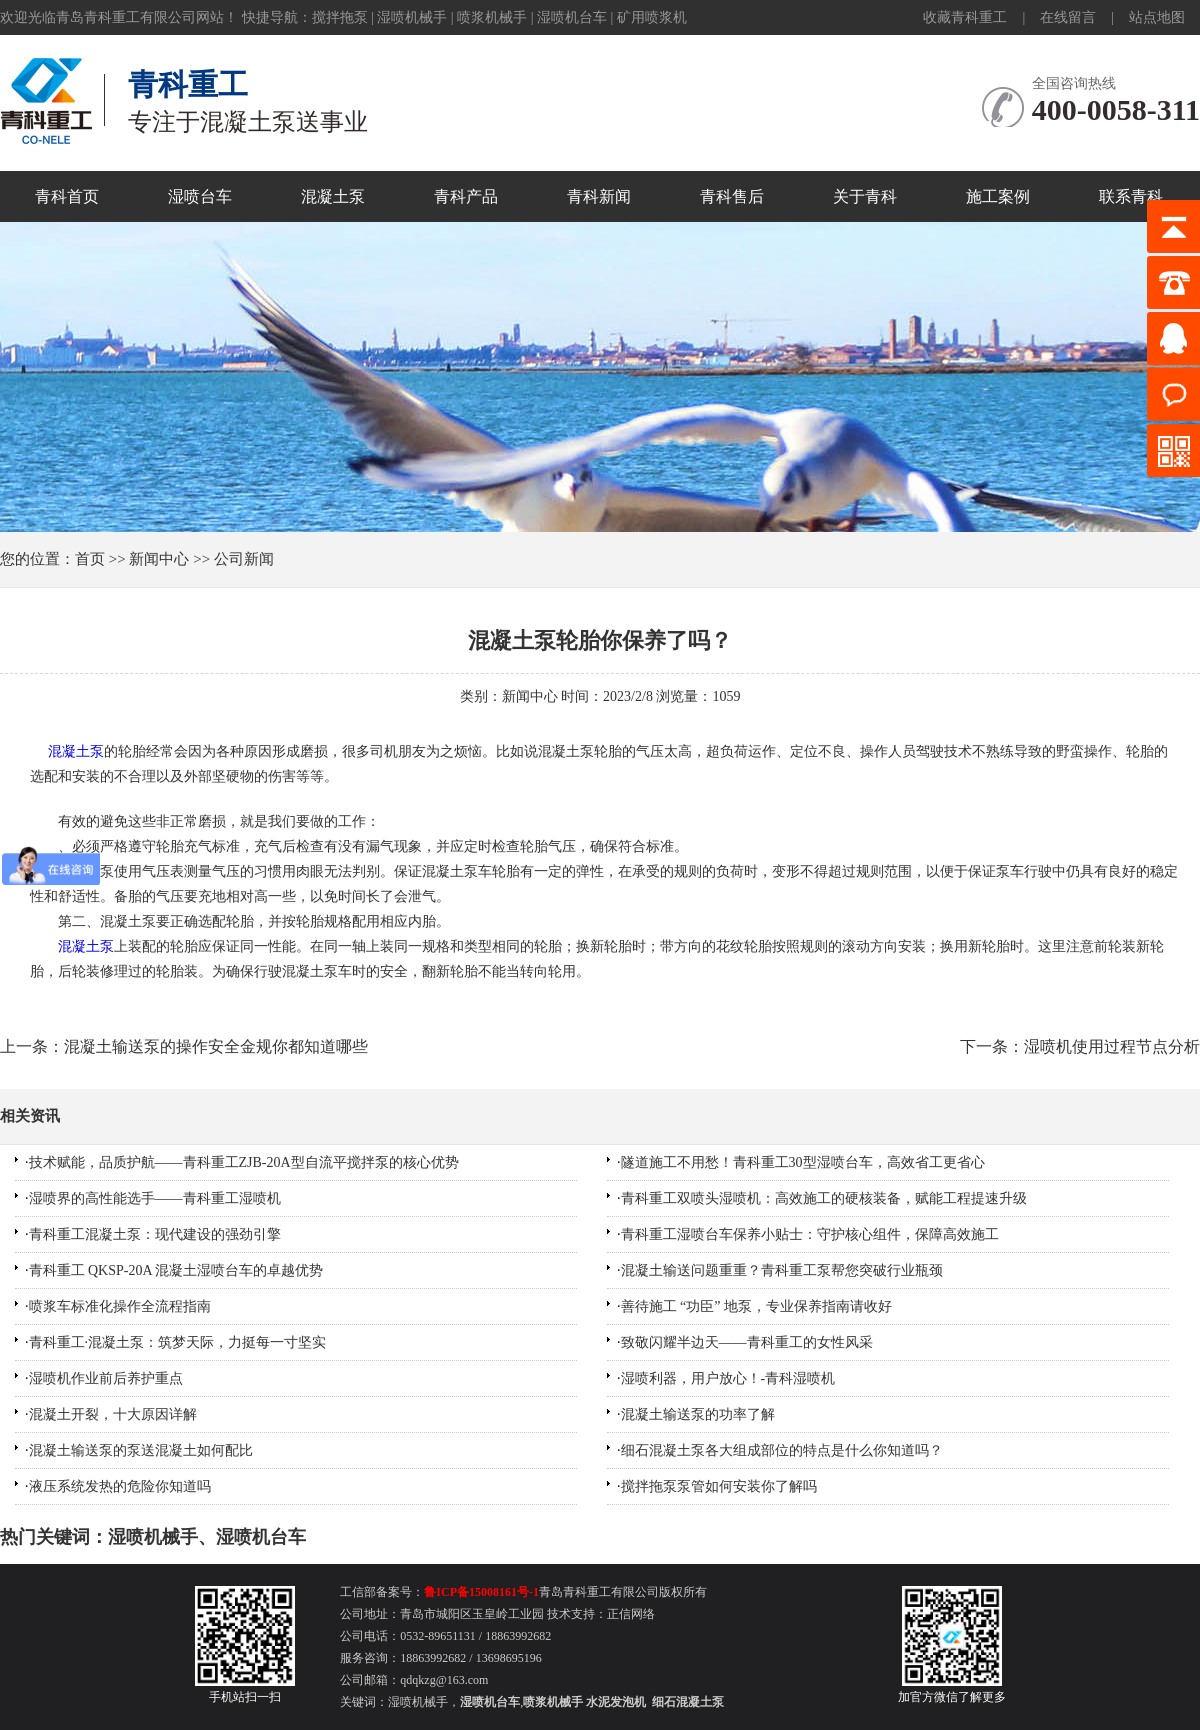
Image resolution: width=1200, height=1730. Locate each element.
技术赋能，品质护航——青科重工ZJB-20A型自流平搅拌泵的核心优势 (244, 1162)
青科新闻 (599, 196)
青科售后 (732, 196)
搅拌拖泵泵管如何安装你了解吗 (719, 1486)
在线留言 (1068, 17)
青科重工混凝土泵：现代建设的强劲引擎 (155, 1234)
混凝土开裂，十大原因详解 (113, 1414)
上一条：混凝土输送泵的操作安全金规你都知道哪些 (184, 1046)
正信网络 (631, 1614)
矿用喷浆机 (652, 17)
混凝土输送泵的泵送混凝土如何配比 (141, 1450)
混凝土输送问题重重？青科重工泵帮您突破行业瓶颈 (782, 1270)
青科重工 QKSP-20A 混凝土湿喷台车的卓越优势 (176, 1270)
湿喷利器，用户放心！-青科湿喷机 (728, 1378)
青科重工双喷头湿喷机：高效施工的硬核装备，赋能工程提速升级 (824, 1198)
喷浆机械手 (492, 17)
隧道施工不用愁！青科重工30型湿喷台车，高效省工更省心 (803, 1162)
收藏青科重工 (965, 17)
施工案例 (998, 196)
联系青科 (1131, 196)
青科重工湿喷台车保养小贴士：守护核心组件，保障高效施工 (810, 1234)
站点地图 (1157, 17)
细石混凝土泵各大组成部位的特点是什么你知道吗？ (782, 1450)
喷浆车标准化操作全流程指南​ (120, 1306)
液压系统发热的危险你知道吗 (120, 1486)
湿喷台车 (200, 196)
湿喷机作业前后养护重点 (106, 1378)
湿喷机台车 (572, 17)
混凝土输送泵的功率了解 (698, 1414)
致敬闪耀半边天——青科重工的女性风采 (747, 1342)
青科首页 (67, 196)
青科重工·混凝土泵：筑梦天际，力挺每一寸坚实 (178, 1342)
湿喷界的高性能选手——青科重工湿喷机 (155, 1198)
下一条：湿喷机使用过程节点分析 (1080, 1046)
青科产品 (466, 196)
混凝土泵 (333, 196)
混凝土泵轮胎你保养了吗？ (600, 640)
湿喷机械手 (412, 17)
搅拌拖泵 (340, 17)
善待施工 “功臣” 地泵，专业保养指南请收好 (756, 1306)
